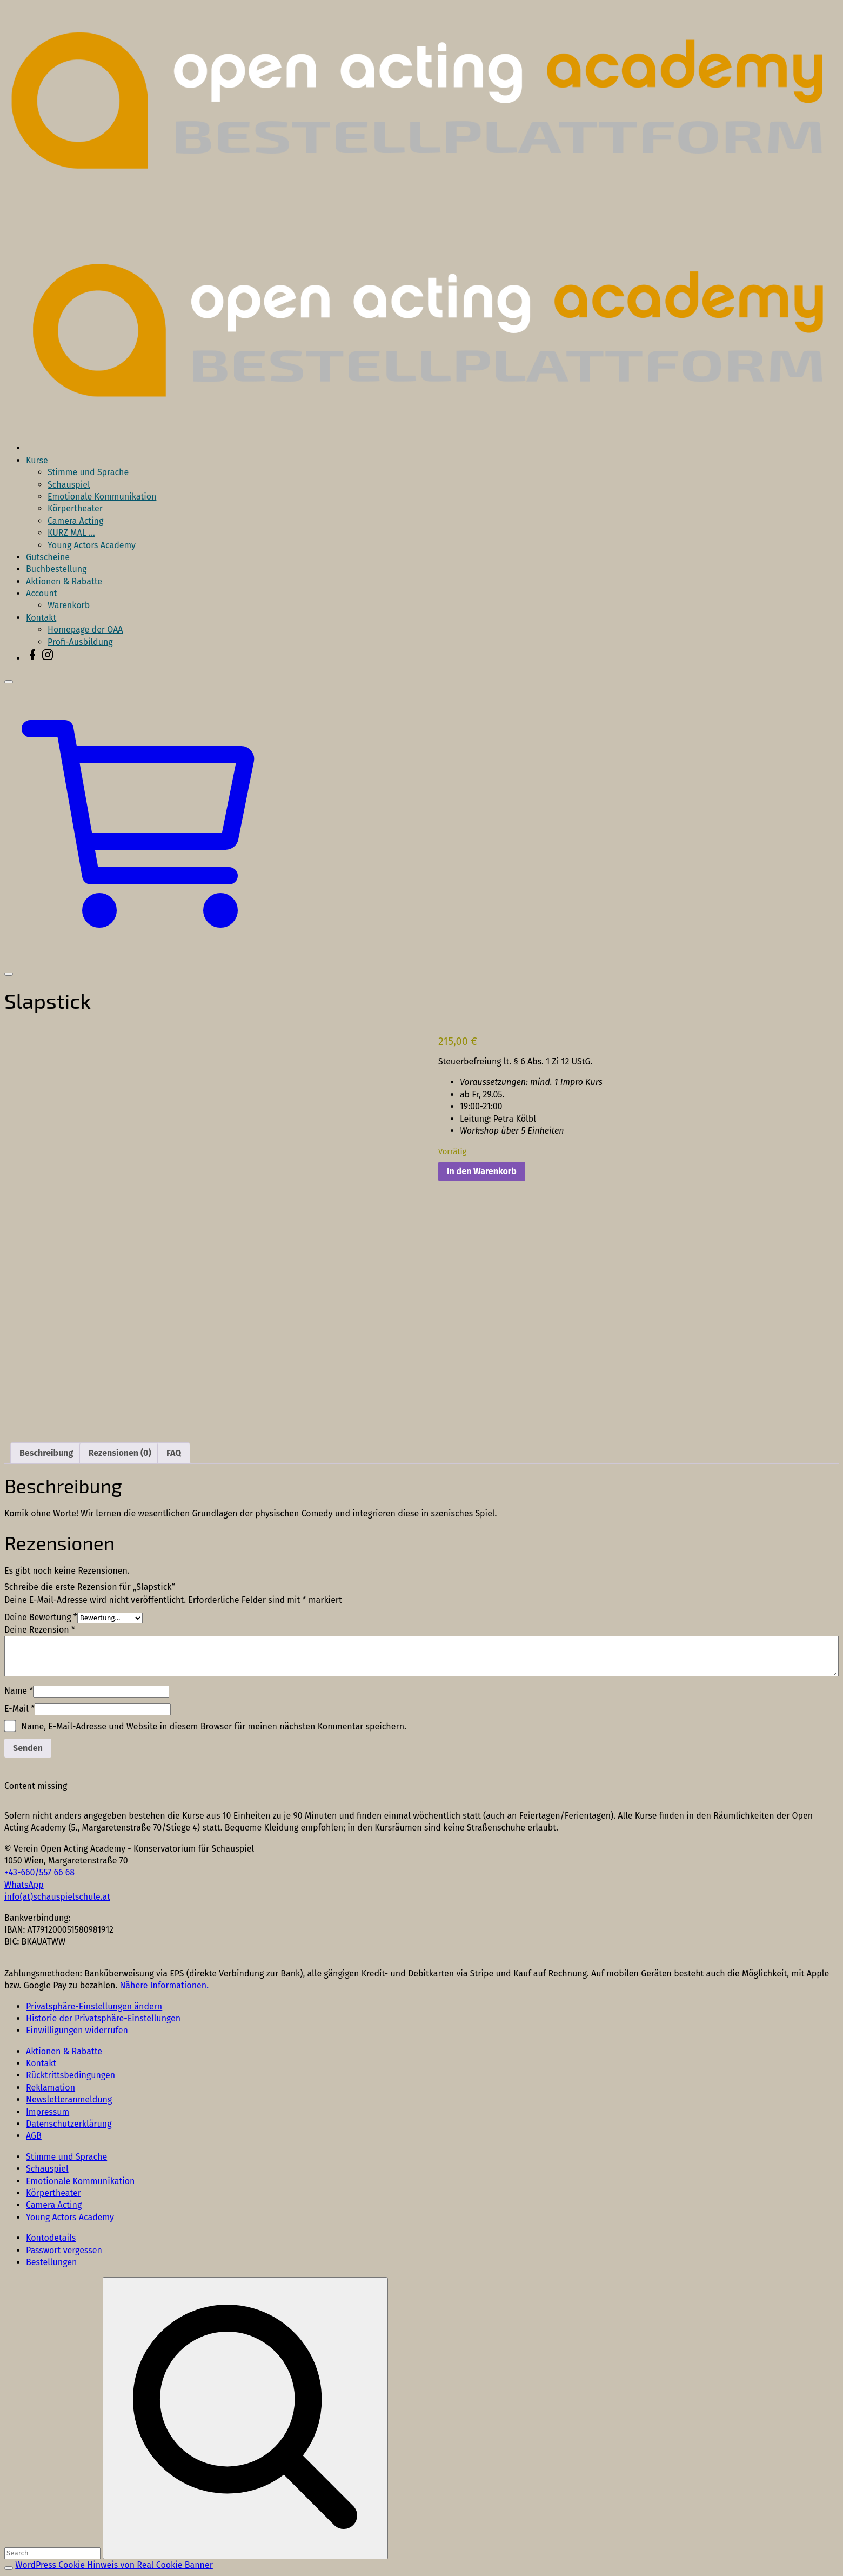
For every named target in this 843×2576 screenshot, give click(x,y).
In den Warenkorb (482, 1171)
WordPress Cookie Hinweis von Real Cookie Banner (114, 2565)
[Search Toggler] (8, 2568)
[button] (142, 959)
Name (18, 1691)
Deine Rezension (39, 1630)
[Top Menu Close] (8, 681)
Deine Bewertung (40, 1617)
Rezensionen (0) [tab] (120, 1453)
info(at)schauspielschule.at (57, 1897)
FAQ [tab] (173, 1453)
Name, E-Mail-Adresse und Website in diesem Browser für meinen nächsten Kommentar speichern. (213, 1726)
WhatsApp (24, 1885)
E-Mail (19, 1708)
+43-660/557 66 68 (39, 1872)
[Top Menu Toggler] (8, 974)
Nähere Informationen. (164, 1985)
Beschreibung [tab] (46, 1453)
